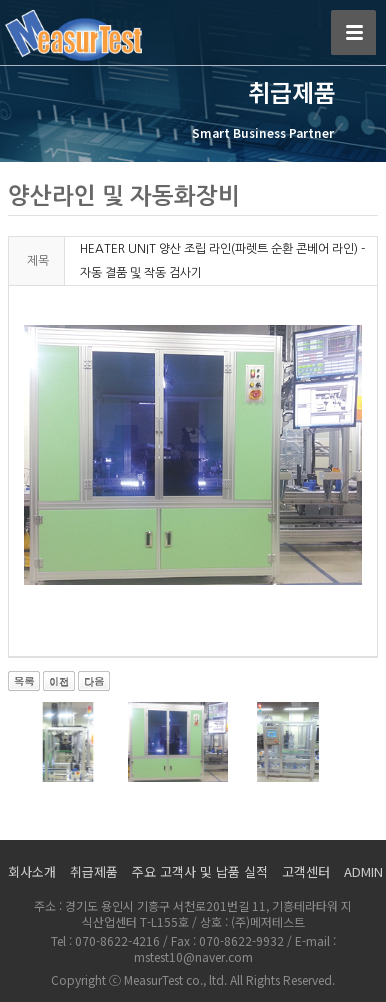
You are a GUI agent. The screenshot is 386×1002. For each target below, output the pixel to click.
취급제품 (94, 871)
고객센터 (306, 871)
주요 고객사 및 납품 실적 (200, 871)
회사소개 (32, 871)
